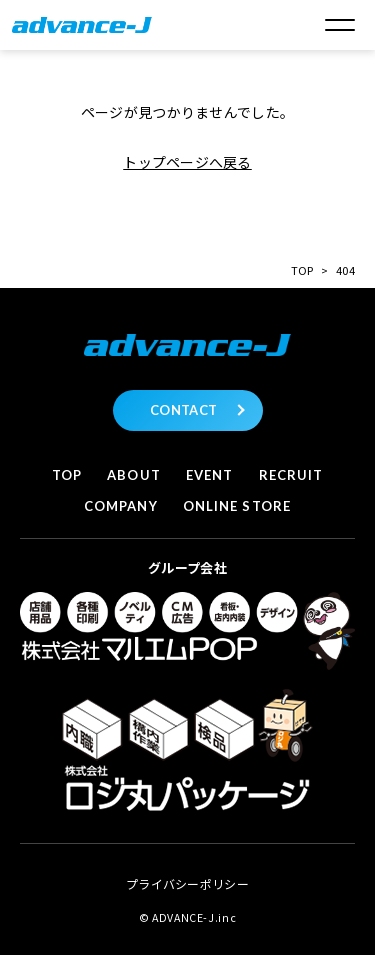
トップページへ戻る (187, 162)
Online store (236, 506)
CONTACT (183, 410)
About (133, 475)
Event (209, 475)
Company (120, 506)
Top (67, 475)
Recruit (291, 475)
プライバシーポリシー (187, 883)
